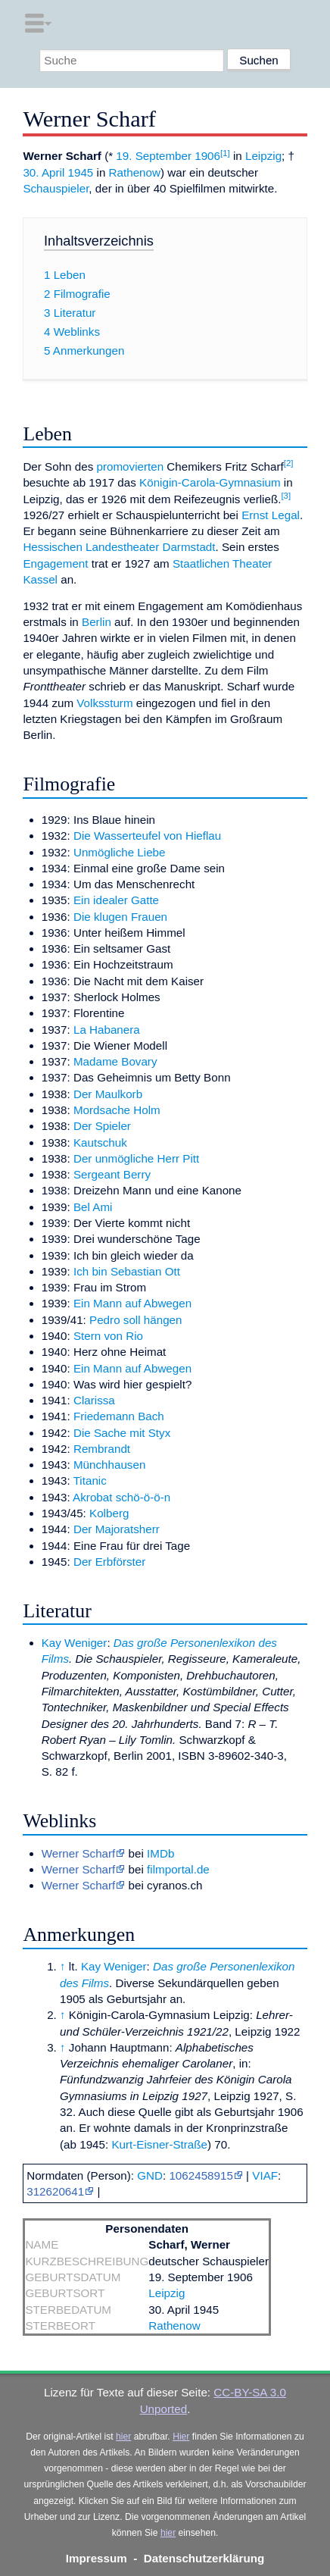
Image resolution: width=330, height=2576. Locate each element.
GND (150, 2175)
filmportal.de (178, 1869)
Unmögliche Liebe (119, 852)
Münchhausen (109, 1464)
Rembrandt (101, 1448)
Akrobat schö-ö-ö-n (121, 1497)
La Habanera (106, 1029)
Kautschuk (100, 1142)
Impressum (96, 2558)
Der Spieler (102, 1125)
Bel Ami (93, 1206)
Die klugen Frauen (120, 916)
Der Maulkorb (107, 1094)
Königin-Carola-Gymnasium (210, 482)
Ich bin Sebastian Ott (126, 1271)
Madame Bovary (115, 1061)
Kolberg (109, 1513)
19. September (153, 155)
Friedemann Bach (118, 1416)
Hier (181, 2436)
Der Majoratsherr (116, 1529)
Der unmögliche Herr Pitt (136, 1158)
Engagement (55, 563)
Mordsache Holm (116, 1109)
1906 (207, 155)
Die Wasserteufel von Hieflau (147, 835)
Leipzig (263, 155)
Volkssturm (104, 702)
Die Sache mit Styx (121, 1432)
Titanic (90, 1480)
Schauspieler (56, 188)
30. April (43, 172)
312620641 (55, 2191)
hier (123, 2436)
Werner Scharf (79, 1853)
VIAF (265, 2175)
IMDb (160, 1853)
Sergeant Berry (112, 1174)
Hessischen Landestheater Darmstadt (119, 546)
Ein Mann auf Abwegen (132, 1303)
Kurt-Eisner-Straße (159, 2144)
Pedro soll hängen (135, 1319)
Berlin (96, 621)
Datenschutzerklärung (204, 2558)
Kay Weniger (74, 1642)
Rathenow (134, 172)
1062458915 (200, 2175)
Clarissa (94, 1400)
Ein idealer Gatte (116, 900)
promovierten (129, 466)
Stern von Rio (108, 1335)
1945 (81, 172)
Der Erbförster (109, 1561)
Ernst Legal (270, 515)
